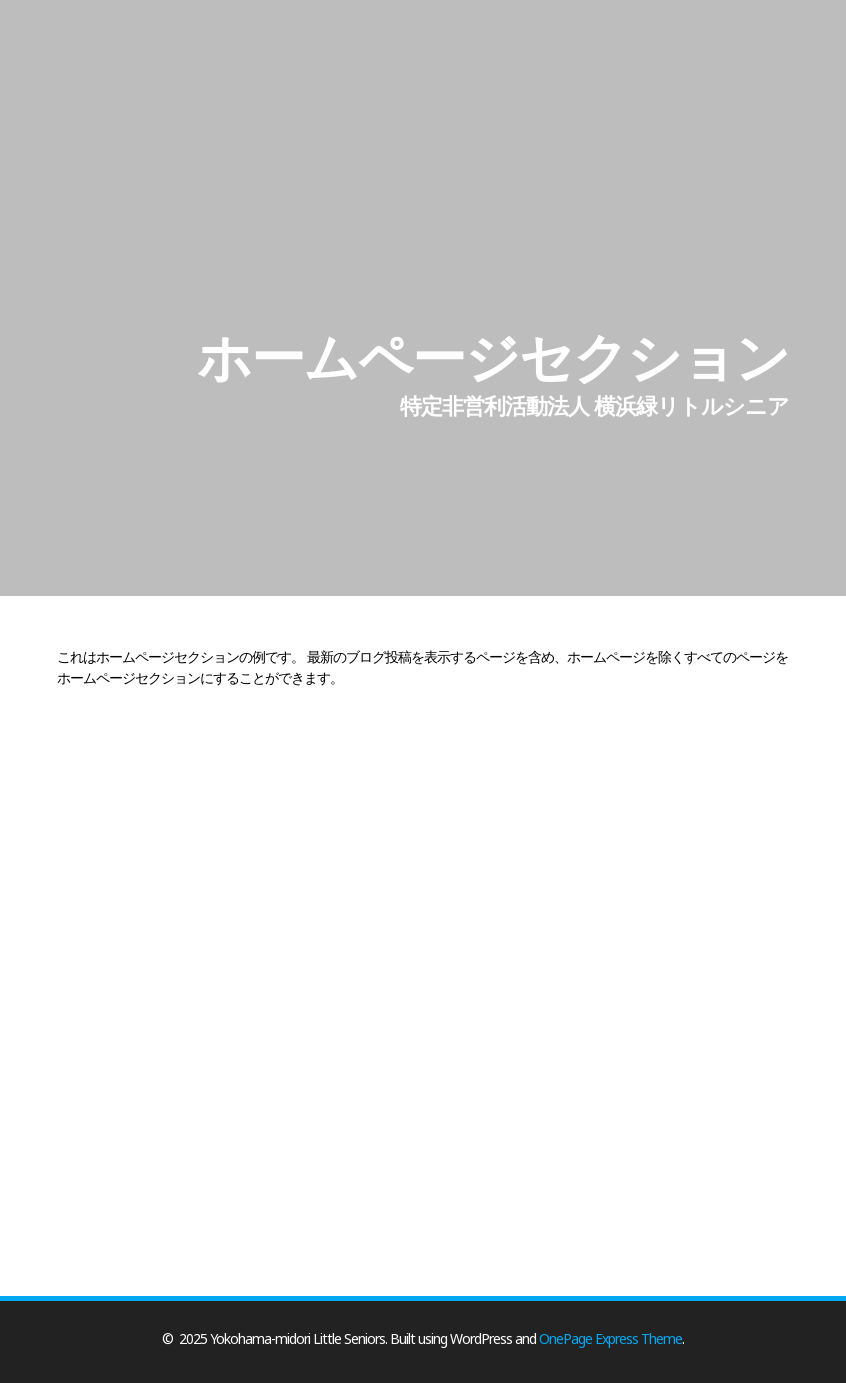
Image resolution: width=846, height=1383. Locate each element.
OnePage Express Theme (610, 1338)
